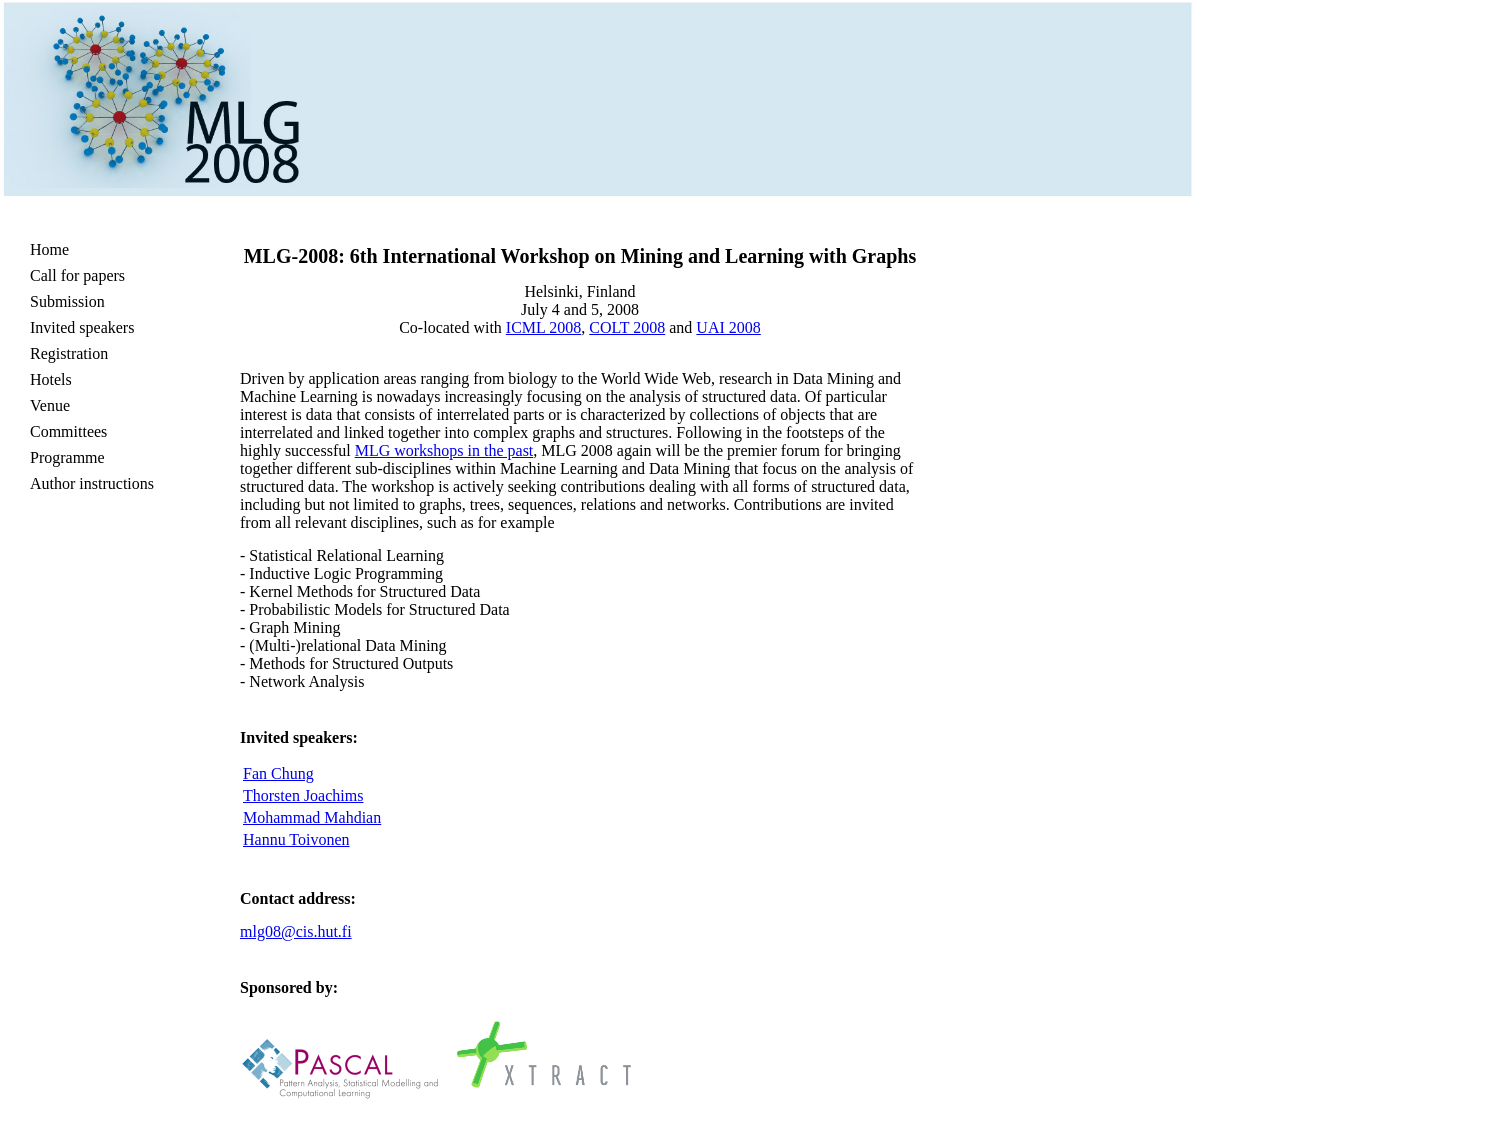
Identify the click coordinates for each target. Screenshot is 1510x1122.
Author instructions (92, 483)
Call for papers (77, 275)
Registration (69, 353)
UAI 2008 (728, 327)
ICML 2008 (543, 327)
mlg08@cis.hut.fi (296, 931)
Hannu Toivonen (296, 839)
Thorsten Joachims (303, 795)
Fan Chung (278, 773)
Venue (50, 405)
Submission (67, 301)
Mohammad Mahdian (312, 817)
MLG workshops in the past (444, 450)
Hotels (51, 379)
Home (49, 249)
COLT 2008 (627, 327)
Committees (68, 431)
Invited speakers (82, 327)
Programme (67, 457)
